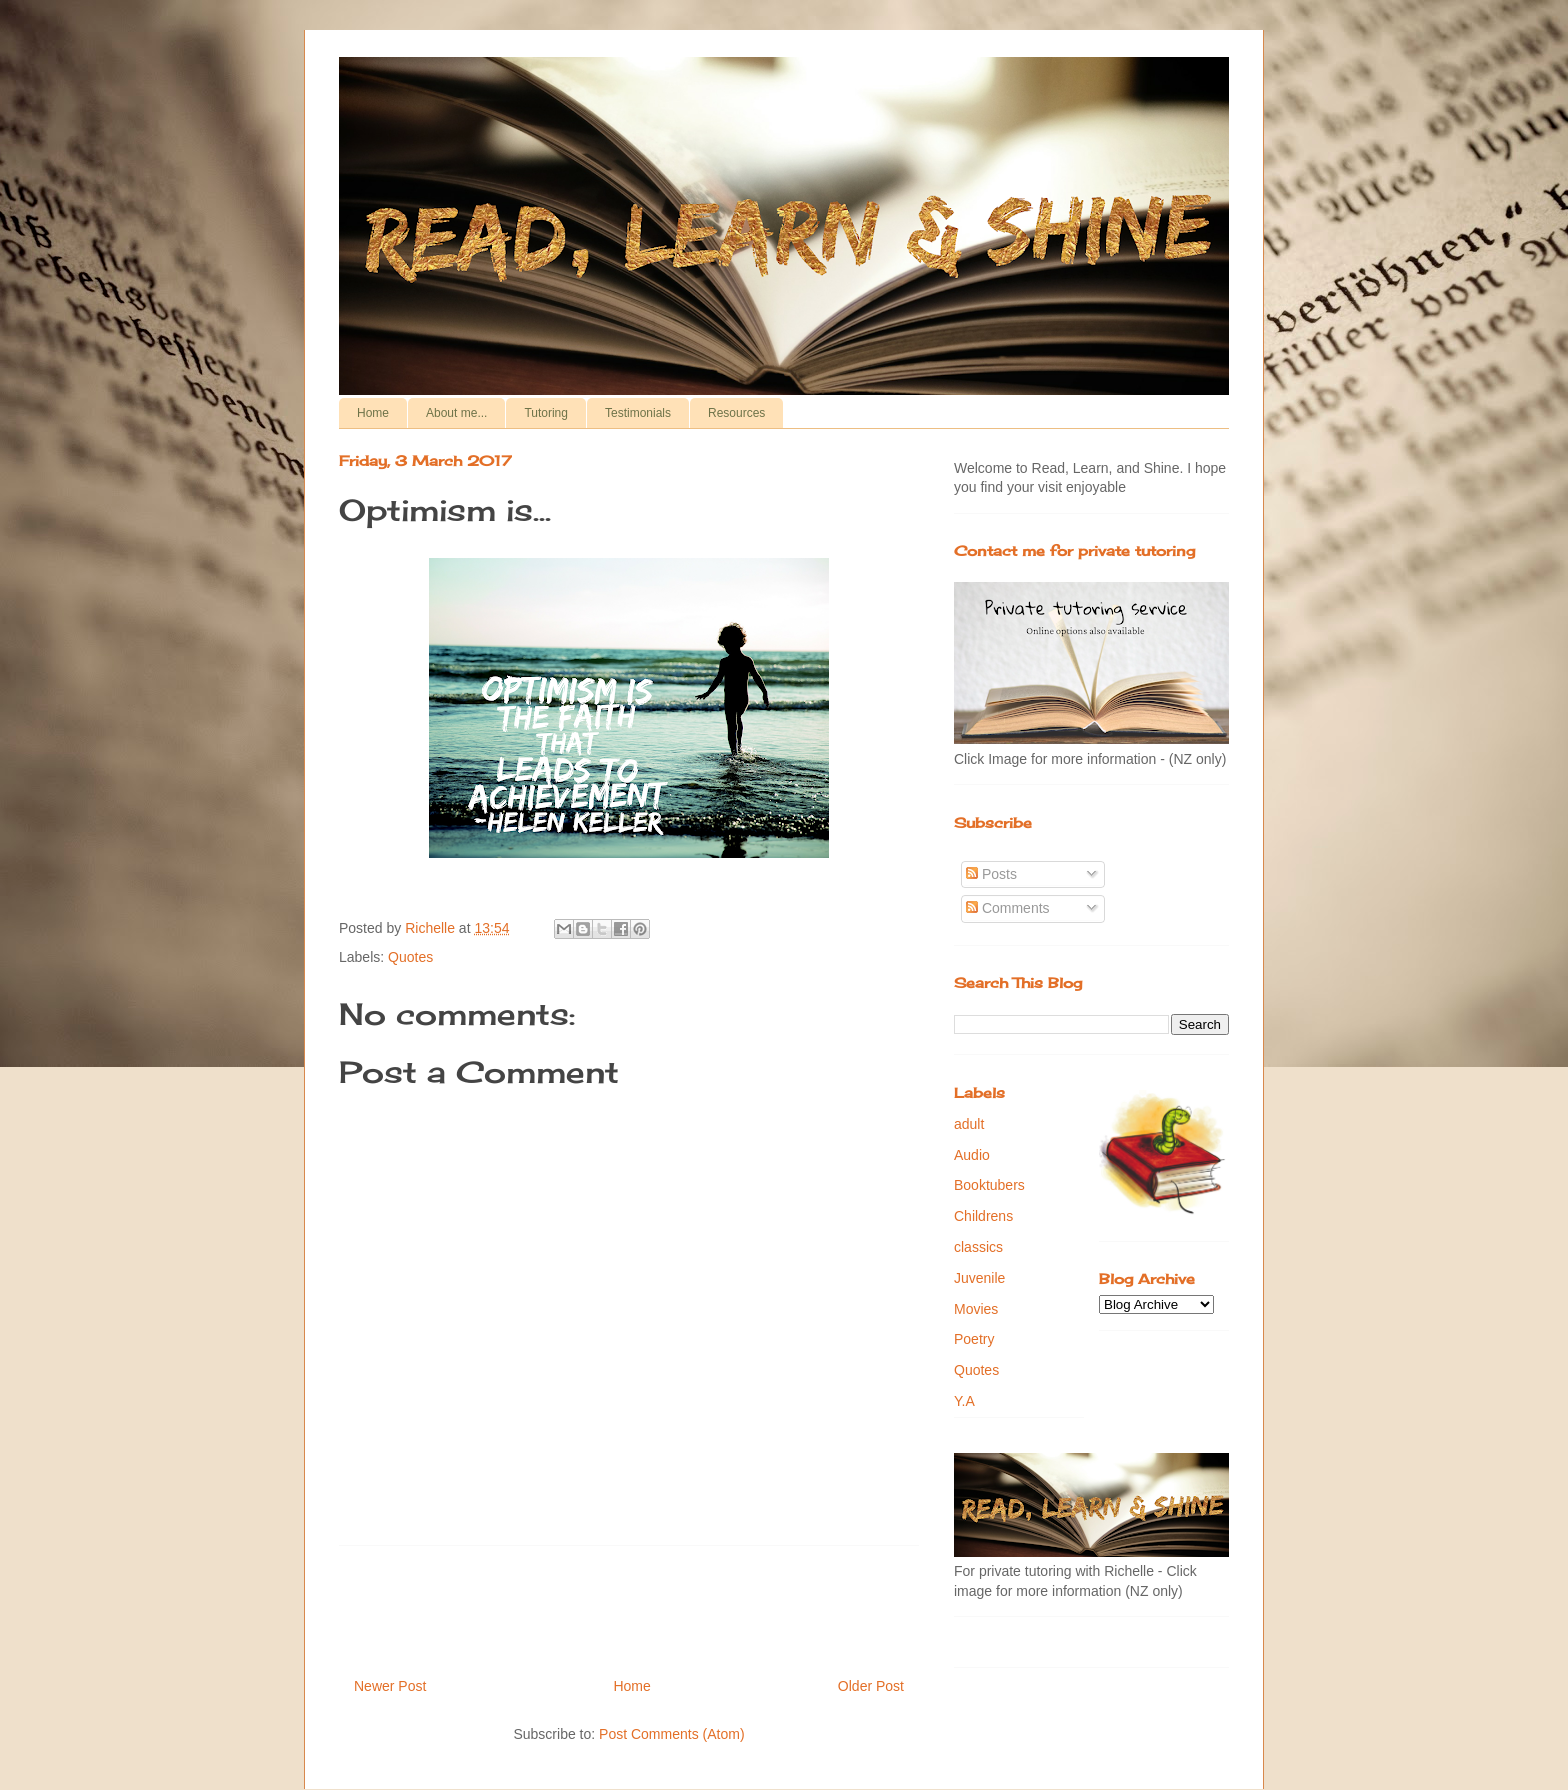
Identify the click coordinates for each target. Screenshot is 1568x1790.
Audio (972, 1155)
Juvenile (979, 1278)
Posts (991, 874)
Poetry (974, 1339)
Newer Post (390, 1686)
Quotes (410, 957)
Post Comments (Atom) (671, 1734)
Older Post (871, 1686)
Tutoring (546, 413)
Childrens (983, 1216)
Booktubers (989, 1185)
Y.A (964, 1401)
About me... (456, 413)
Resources (736, 413)
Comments (1008, 908)
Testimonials (638, 413)
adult (969, 1124)
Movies (976, 1309)
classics (978, 1247)
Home (373, 413)
